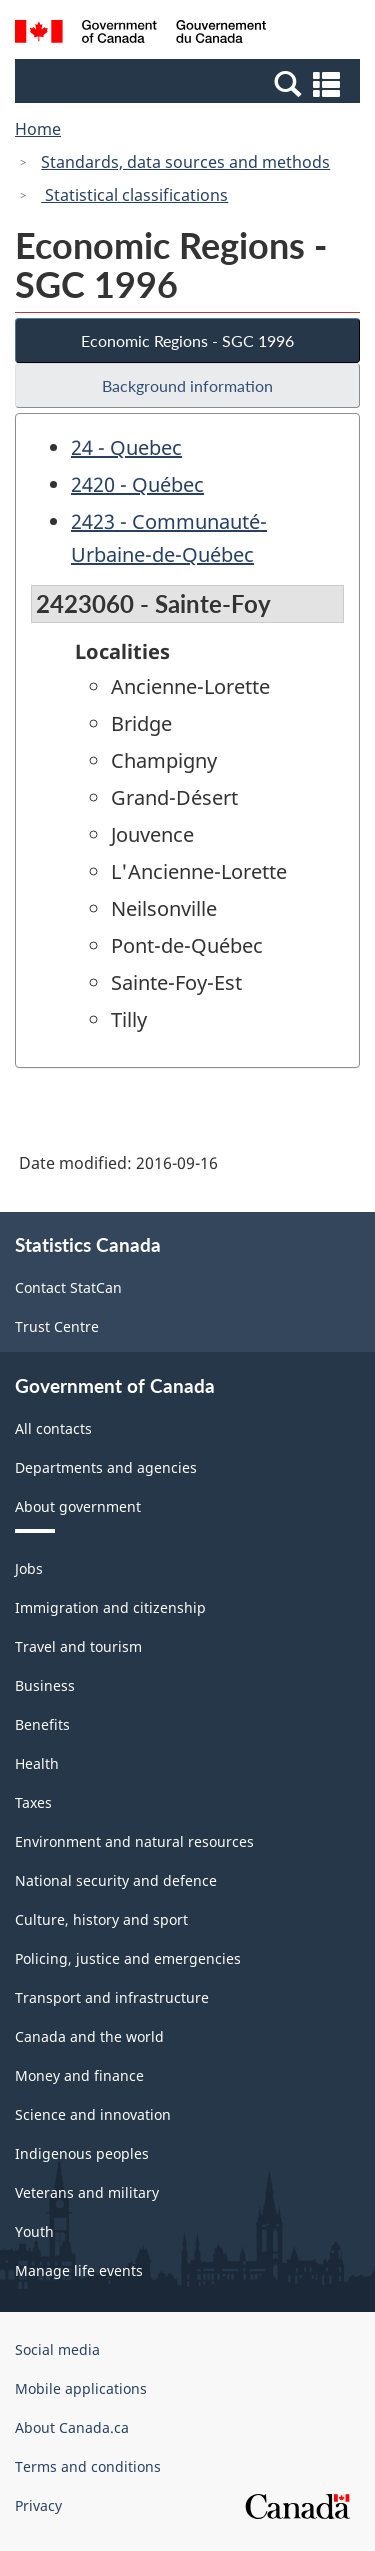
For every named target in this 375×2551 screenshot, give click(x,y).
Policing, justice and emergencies (128, 1958)
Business (45, 1685)
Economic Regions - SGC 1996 (187, 340)
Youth (34, 2231)
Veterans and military (87, 2192)
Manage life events (79, 2270)
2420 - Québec (137, 484)
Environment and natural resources (134, 1841)
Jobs (29, 1568)
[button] (190, 83)
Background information (187, 385)
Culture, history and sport (101, 1919)
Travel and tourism (78, 1646)
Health (37, 1763)
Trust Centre (57, 1326)
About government (78, 1506)
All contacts (53, 1428)
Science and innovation (93, 2114)
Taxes (33, 1802)
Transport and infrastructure (112, 1997)
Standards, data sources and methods (185, 162)
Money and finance (79, 2075)
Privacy (38, 2505)
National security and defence (116, 1880)
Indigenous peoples (82, 2153)
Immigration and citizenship (110, 1607)
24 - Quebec (126, 447)
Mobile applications (81, 2388)
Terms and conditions (88, 2466)
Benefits (42, 1724)
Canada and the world (89, 2036)
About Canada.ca (72, 2427)
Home (38, 129)
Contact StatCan (68, 1287)
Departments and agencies (106, 1467)
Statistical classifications (134, 195)
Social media (57, 2349)
